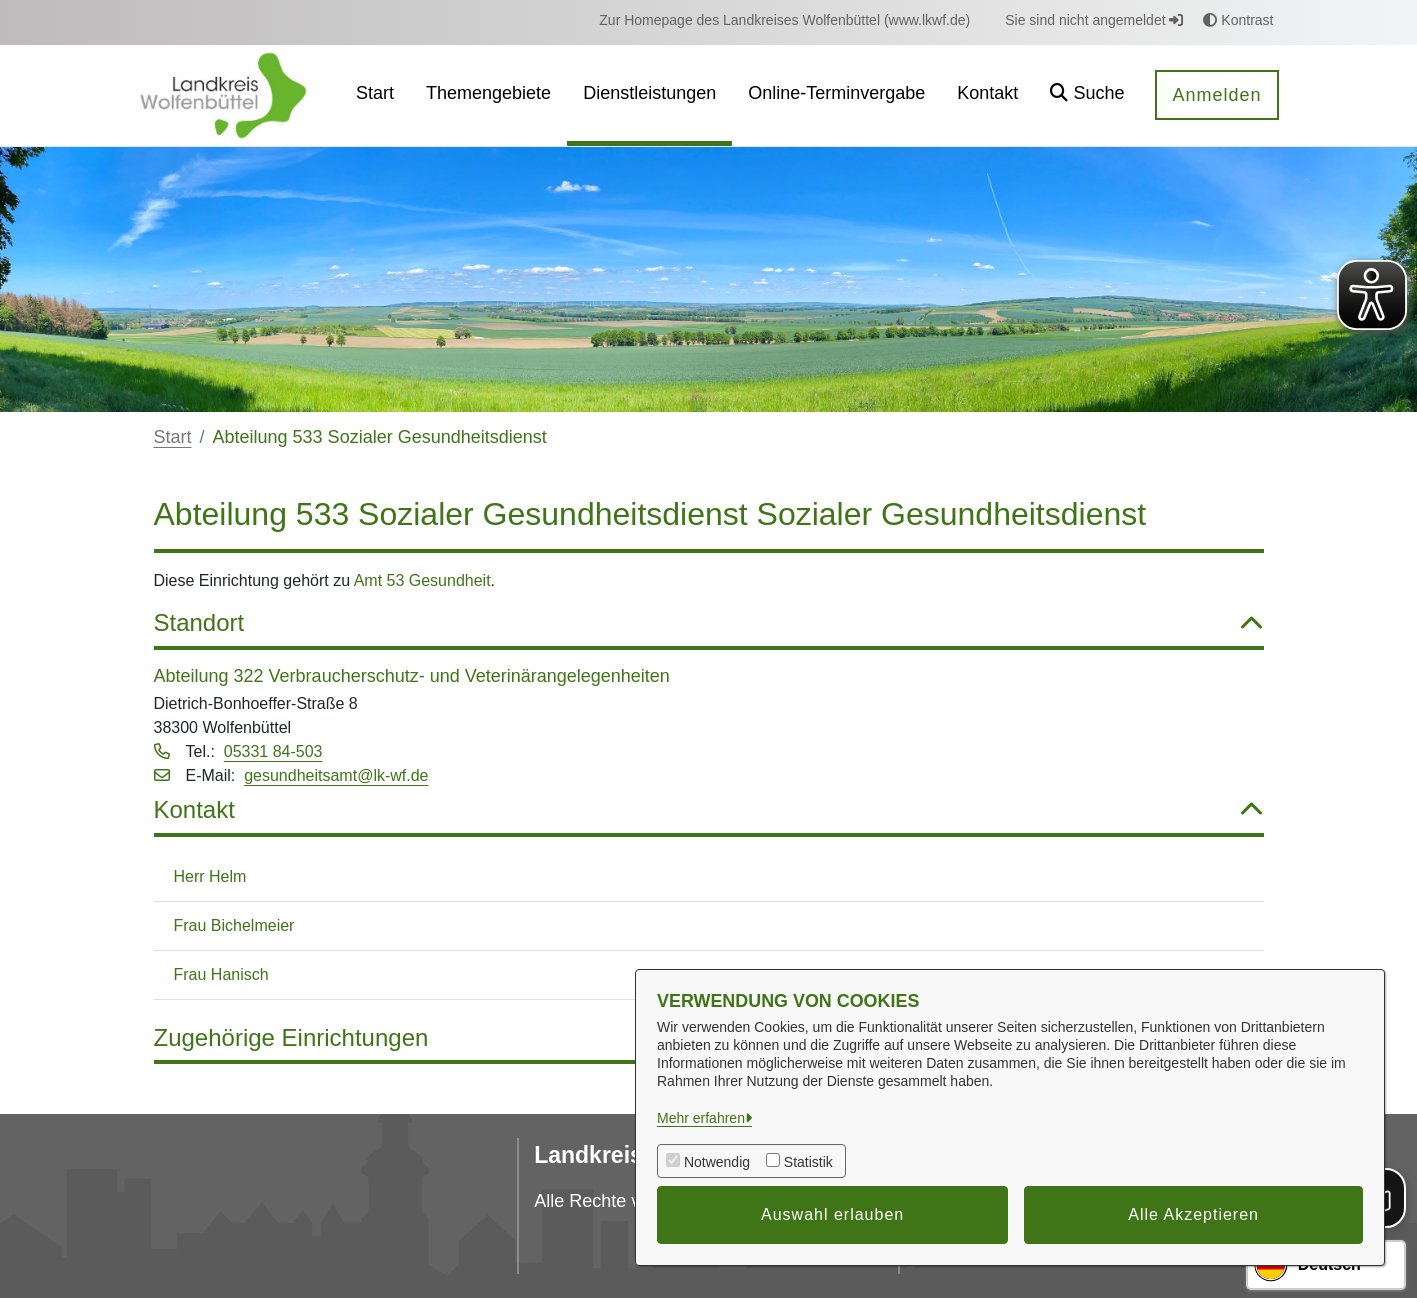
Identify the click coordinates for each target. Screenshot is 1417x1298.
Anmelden (1216, 95)
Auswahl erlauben (832, 1214)
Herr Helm (210, 876)
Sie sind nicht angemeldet (1094, 20)
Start (173, 437)
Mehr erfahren (701, 1118)
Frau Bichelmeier (234, 925)
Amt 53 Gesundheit (422, 580)
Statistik (808, 1162)
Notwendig (717, 1162)
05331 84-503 (273, 751)
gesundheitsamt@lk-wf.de (336, 775)
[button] (1087, 95)
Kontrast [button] (1238, 20)
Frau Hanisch (221, 974)
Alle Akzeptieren (1193, 1214)
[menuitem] (784, 20)
